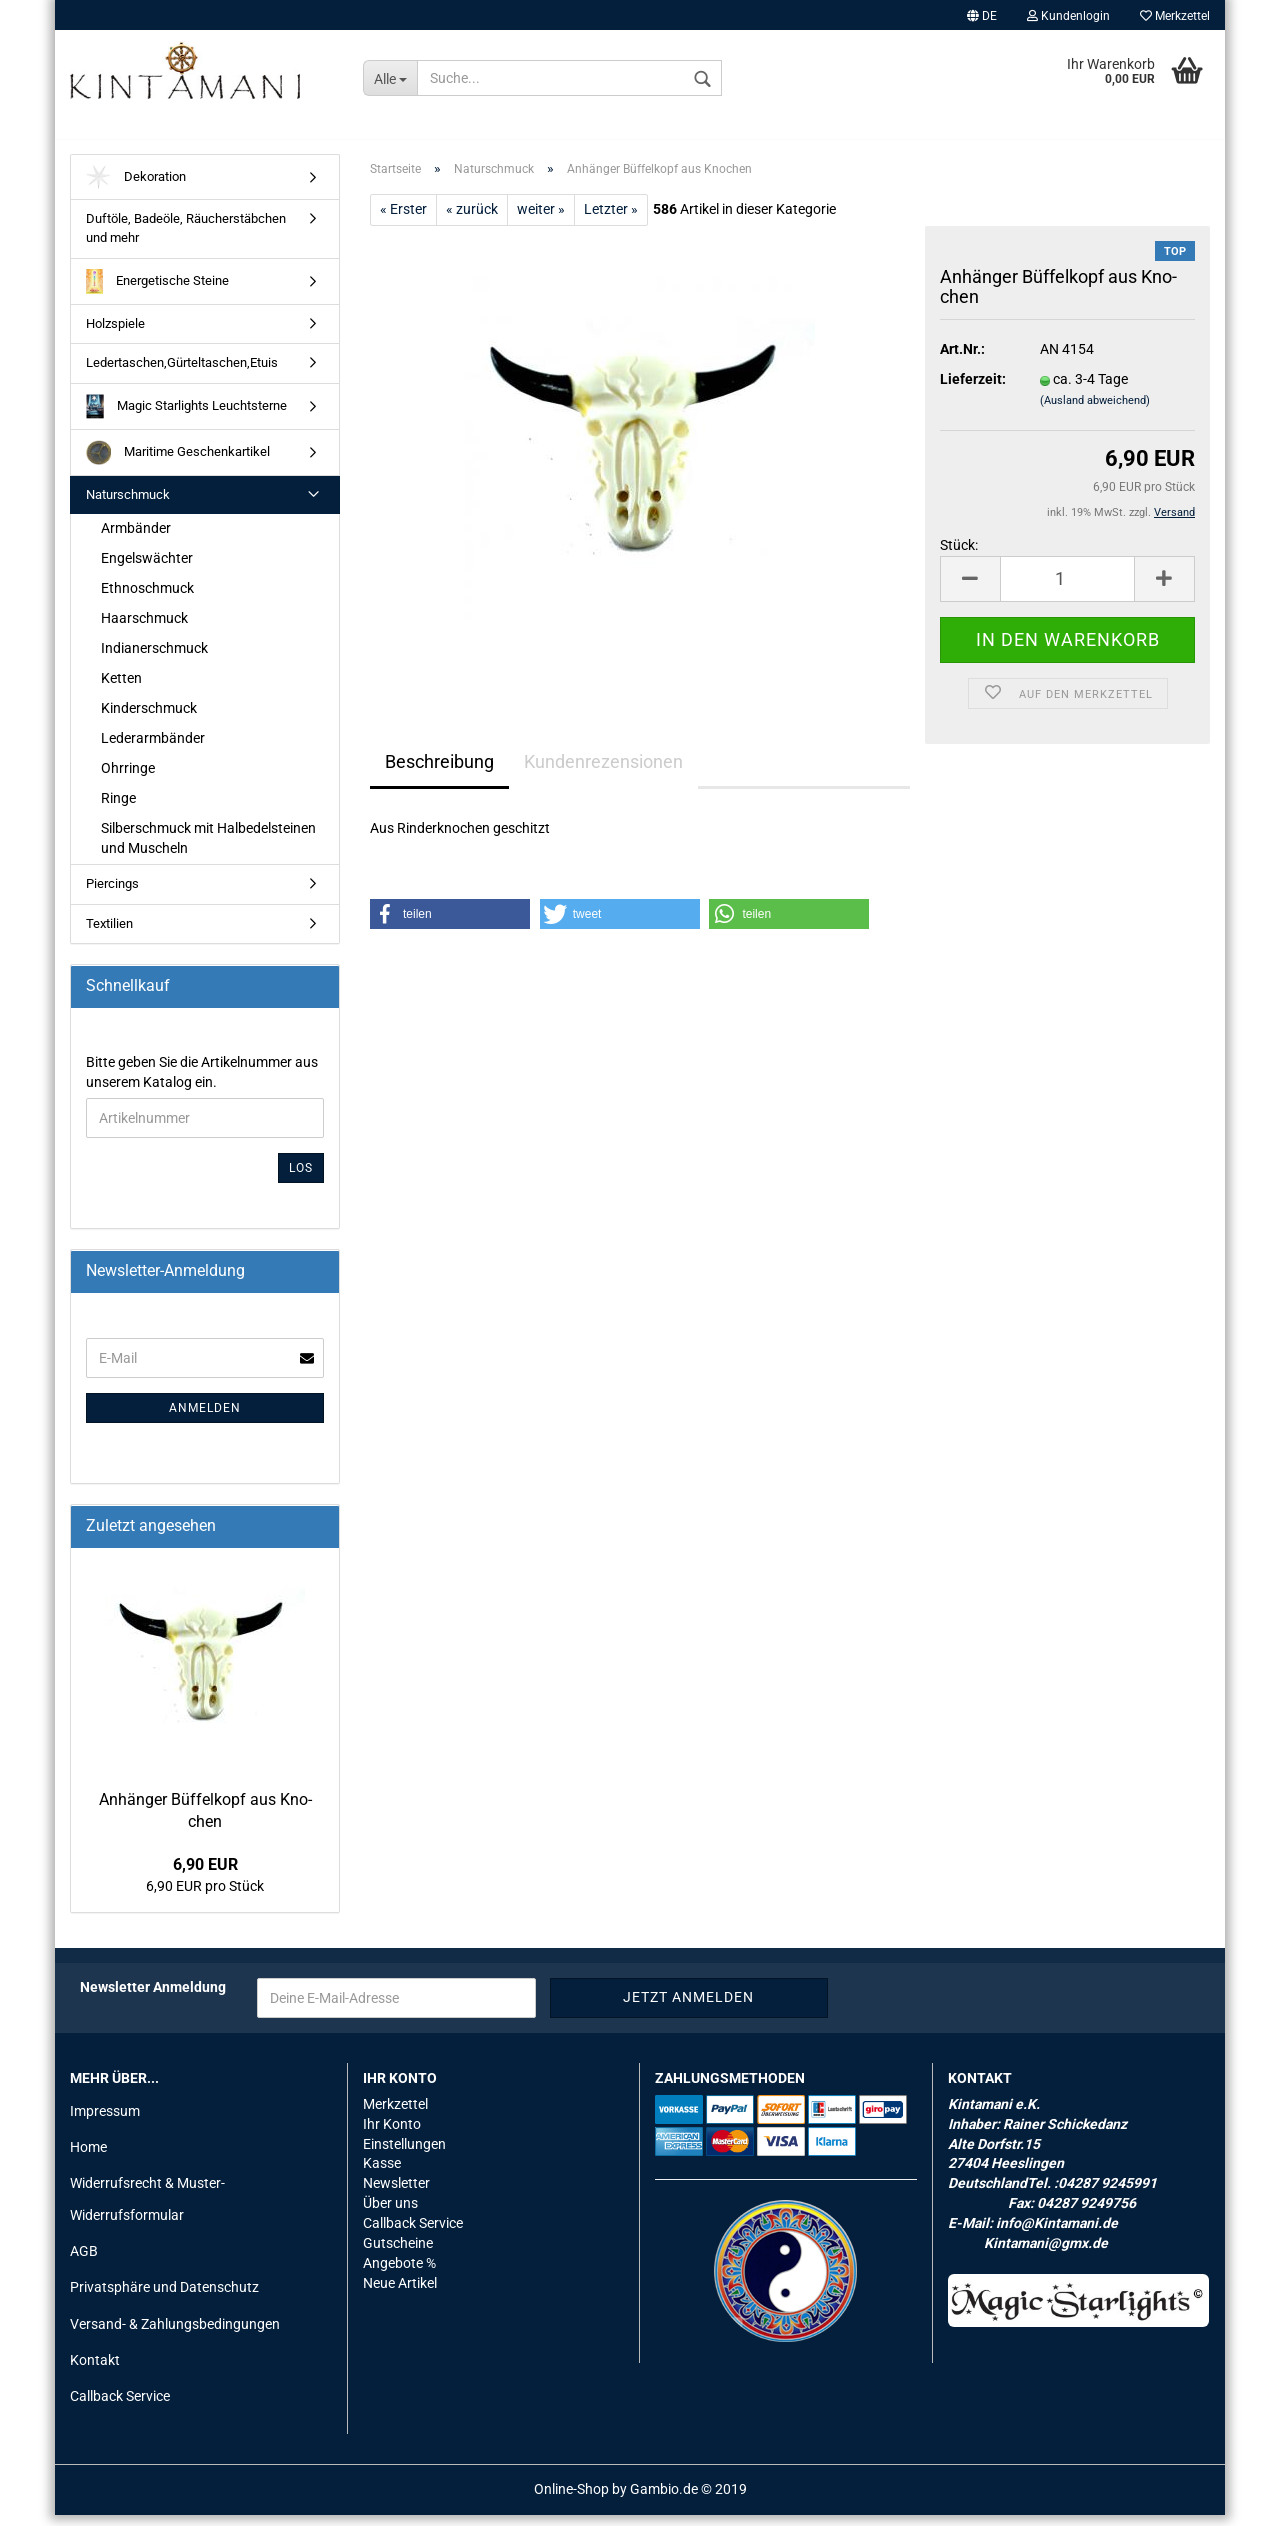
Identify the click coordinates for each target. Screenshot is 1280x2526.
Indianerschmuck (154, 659)
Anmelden (205, 1419)
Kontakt (95, 2371)
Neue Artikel (400, 2295)
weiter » (541, 220)
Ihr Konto (392, 2135)
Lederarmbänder (153, 749)
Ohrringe (128, 779)
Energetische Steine (157, 292)
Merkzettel (1175, 16)
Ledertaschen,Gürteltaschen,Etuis (182, 373)
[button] (450, 925)
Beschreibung (439, 772)
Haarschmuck (144, 629)
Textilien (109, 934)
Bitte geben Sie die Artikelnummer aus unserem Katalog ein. (202, 1083)
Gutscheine (398, 2255)
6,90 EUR (205, 1876)
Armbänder (136, 540)
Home (88, 2158)
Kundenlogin (1068, 16)
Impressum (105, 2122)
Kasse (382, 2175)
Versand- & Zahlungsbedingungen (175, 2335)
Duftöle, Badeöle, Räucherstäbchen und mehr (186, 240)
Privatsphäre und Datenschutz (164, 2299)
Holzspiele (115, 334)
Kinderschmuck (149, 719)
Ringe (118, 809)
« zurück (472, 220)
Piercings (112, 894)
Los (301, 1179)
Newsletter (396, 2195)
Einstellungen (404, 2155)
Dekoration (136, 188)
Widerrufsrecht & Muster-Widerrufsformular (147, 2210)
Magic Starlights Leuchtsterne (186, 417)
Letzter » (611, 220)
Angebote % (399, 2275)
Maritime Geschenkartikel (178, 463)
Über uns (390, 2215)
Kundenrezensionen (603, 772)
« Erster (403, 220)
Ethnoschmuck (147, 599)
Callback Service (120, 2407)
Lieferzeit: (973, 391)
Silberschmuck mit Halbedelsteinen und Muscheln (208, 849)
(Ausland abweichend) (1095, 412)
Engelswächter (147, 569)
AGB (84, 2263)
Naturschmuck (128, 505)
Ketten (121, 689)
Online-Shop (571, 2500)
